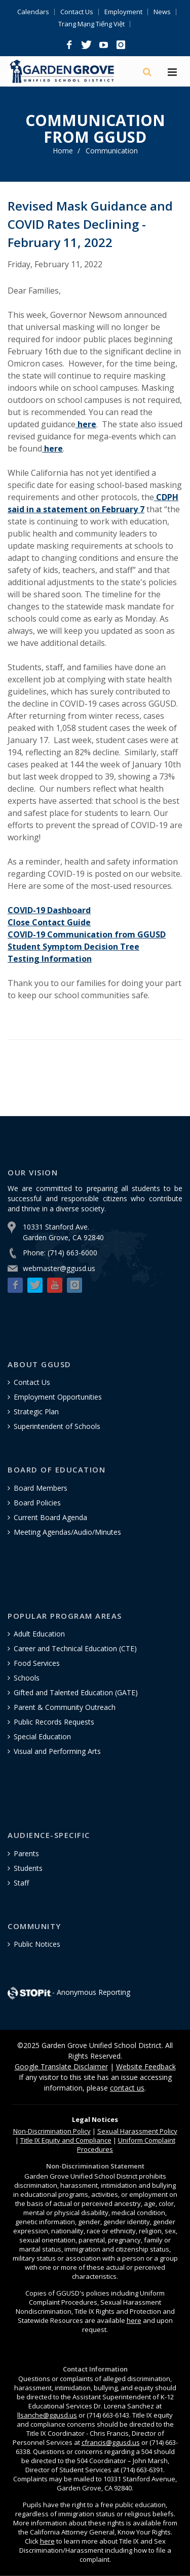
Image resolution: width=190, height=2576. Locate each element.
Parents (26, 1853)
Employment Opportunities (58, 1397)
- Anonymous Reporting (69, 1992)
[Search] (148, 72)
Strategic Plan (36, 1411)
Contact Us (76, 12)
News (162, 12)
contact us (127, 2088)
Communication (112, 150)
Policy (52, 2131)
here (134, 2320)
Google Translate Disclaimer (61, 2066)
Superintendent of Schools (57, 1426)
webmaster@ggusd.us (59, 1268)
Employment (123, 12)
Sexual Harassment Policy (137, 2131)
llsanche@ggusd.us (47, 2415)
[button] (69, 45)
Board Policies (37, 1502)
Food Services (37, 1663)
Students (28, 1868)
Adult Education (39, 1634)
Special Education (42, 1736)
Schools (27, 1678)
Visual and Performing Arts (57, 1751)
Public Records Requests (54, 1722)
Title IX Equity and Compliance (65, 2140)
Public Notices (37, 1944)
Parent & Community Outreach (65, 1707)
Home (63, 150)
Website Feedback (146, 2066)
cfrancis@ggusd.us (111, 2442)
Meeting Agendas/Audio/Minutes (67, 1532)
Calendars (33, 12)
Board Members (40, 1488)
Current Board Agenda (50, 1517)
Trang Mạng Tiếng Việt (91, 24)
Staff (21, 1883)
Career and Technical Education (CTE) (75, 1648)
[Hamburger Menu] (172, 73)
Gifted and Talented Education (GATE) (76, 1692)
